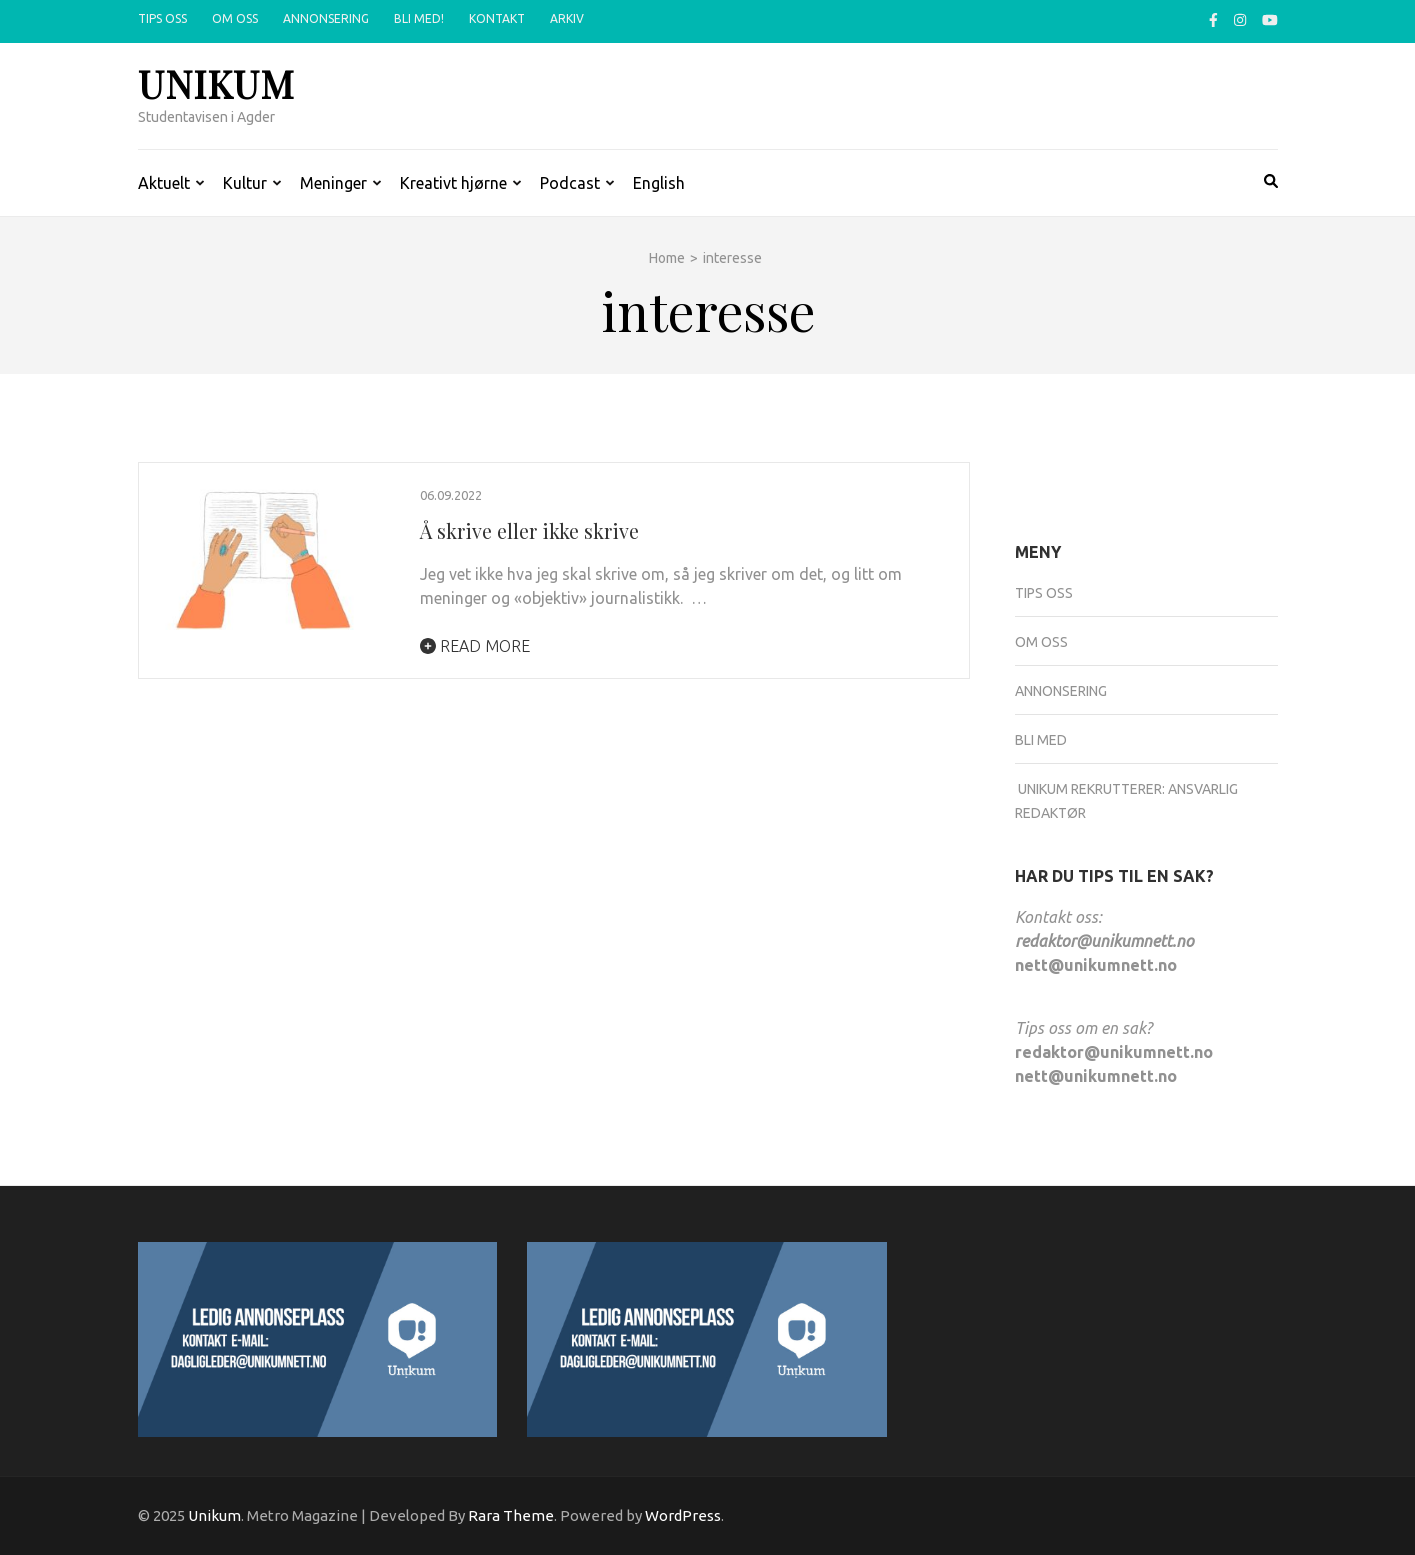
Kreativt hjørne (453, 183)
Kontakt (497, 18)
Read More (475, 646)
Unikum (216, 83)
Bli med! (419, 18)
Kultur (245, 183)
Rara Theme (511, 1515)
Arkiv (567, 18)
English (659, 183)
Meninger (333, 183)
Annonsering (326, 18)
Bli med (1041, 740)
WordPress (683, 1515)
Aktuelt (164, 183)
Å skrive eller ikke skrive (529, 530)
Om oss (235, 18)
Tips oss (162, 18)
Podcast (570, 183)
